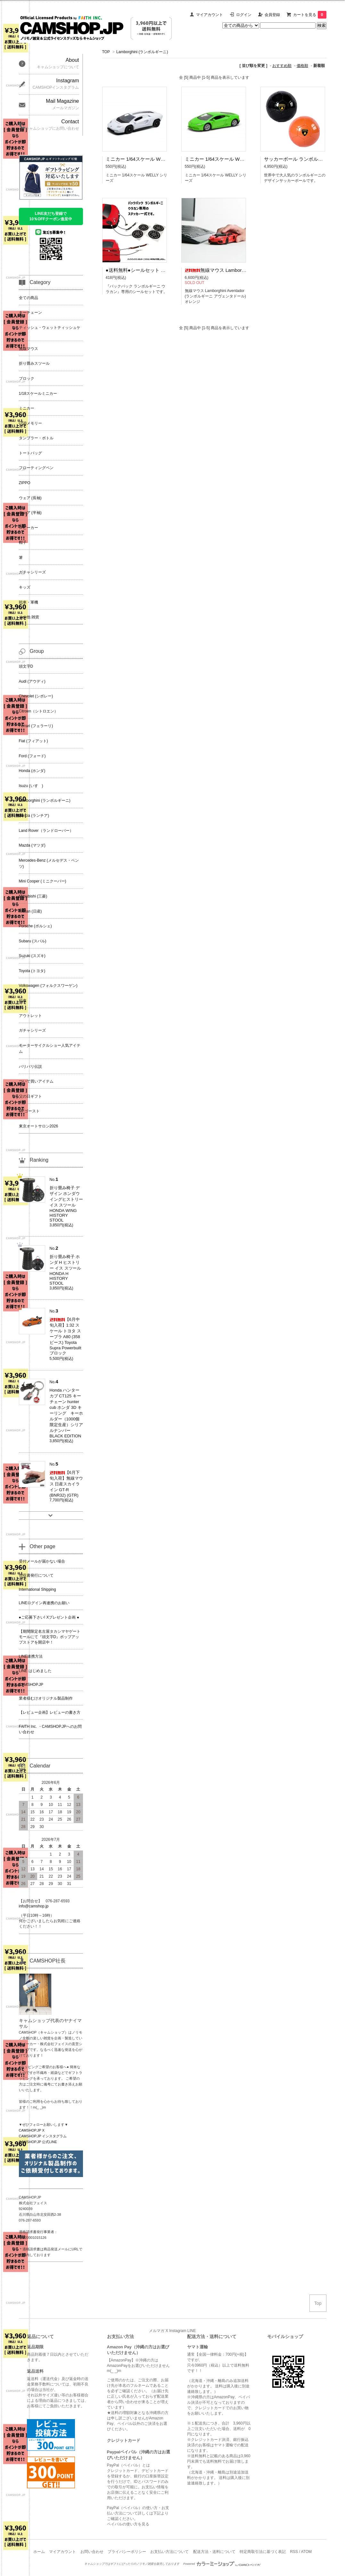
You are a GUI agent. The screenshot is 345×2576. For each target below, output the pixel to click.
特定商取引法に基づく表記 (263, 2551)
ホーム (39, 2551)
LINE (191, 2330)
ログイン (243, 14)
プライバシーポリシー (127, 2551)
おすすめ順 (282, 65)
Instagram (177, 2330)
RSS (294, 2551)
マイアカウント (209, 14)
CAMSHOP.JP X (32, 2130)
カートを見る (309, 14)
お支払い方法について (169, 2551)
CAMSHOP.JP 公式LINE (38, 2142)
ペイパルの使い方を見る (128, 2524)
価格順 (302, 65)
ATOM (306, 2551)
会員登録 (272, 14)
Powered (222, 2563)
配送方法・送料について (214, 2551)
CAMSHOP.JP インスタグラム (43, 2136)
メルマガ (156, 2330)
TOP (106, 52)
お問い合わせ (91, 2551)
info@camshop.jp (34, 1906)
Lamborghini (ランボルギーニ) (142, 52)
